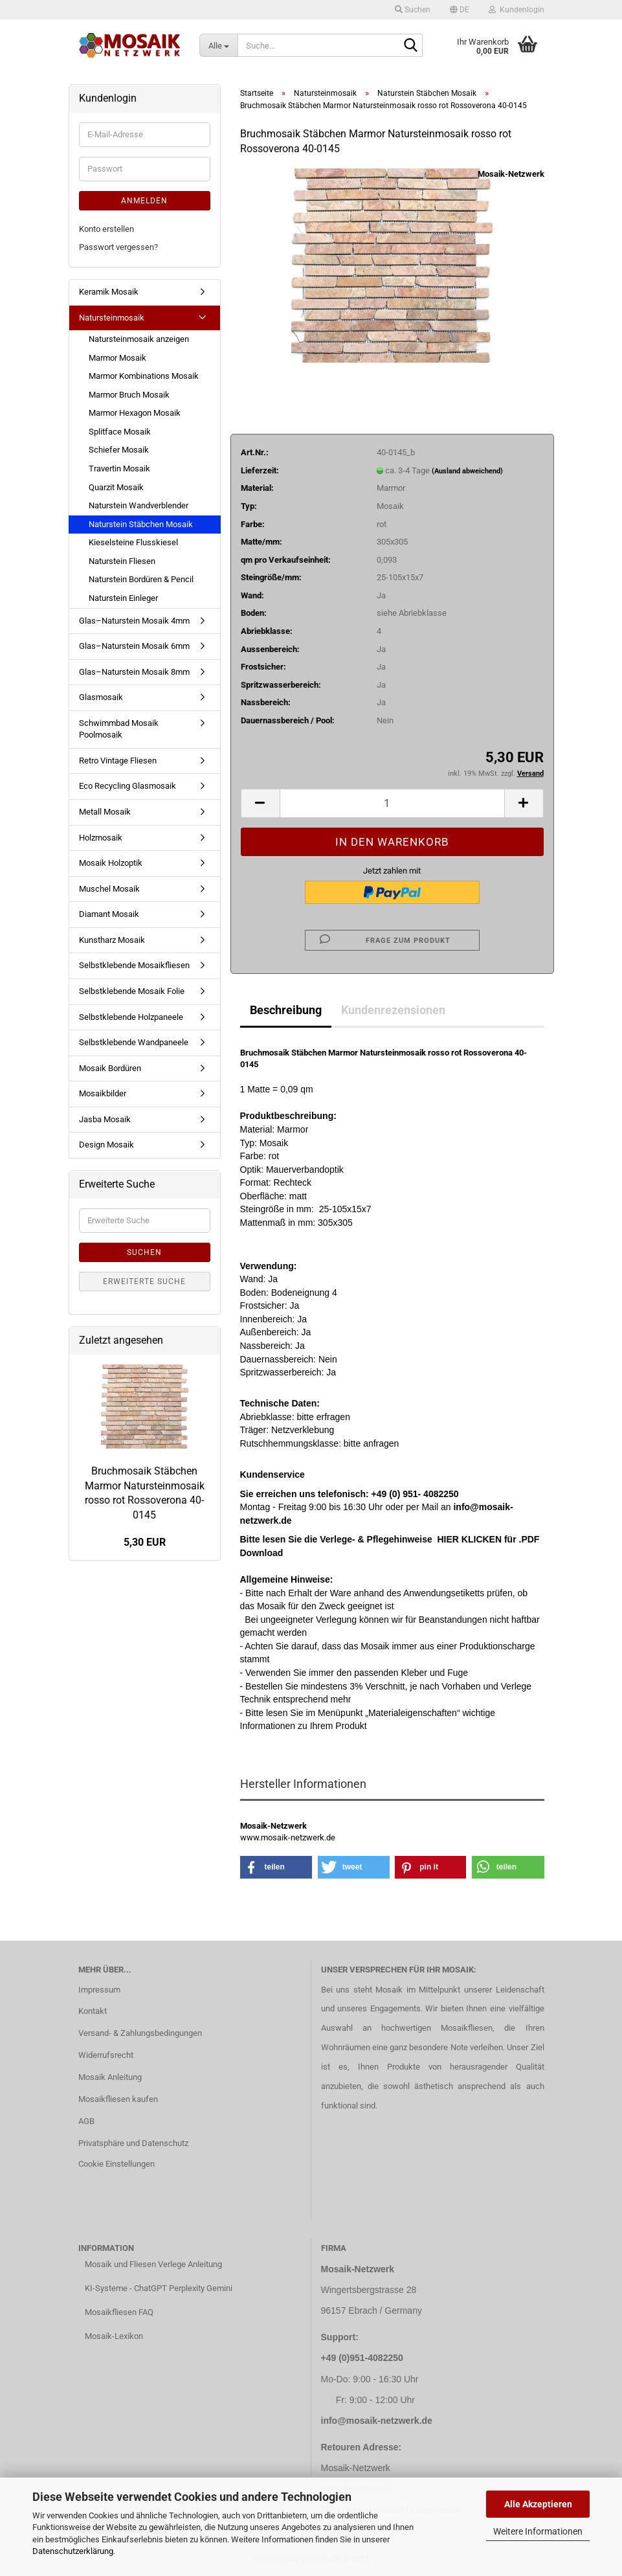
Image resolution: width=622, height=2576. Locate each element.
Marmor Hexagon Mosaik (135, 413)
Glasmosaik (101, 697)
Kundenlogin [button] (516, 9)
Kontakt (92, 2011)
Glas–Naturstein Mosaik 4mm (134, 621)
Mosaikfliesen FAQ (119, 2312)
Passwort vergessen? (118, 247)
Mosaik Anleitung (110, 2077)
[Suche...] (218, 45)
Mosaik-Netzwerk (511, 174)
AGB (86, 2121)
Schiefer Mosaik (119, 450)
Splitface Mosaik (120, 431)
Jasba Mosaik (105, 1119)
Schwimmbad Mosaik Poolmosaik (119, 729)
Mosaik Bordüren (110, 1068)
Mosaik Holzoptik (110, 863)
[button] (459, 9)
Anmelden (144, 200)
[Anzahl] (392, 803)
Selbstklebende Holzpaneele (131, 1017)
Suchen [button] (412, 9)
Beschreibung (286, 1010)
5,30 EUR (145, 1542)
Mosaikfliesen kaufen (118, 2099)
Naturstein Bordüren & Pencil (141, 579)
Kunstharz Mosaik (112, 940)
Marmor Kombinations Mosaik (144, 376)
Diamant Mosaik (109, 914)
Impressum (99, 1989)
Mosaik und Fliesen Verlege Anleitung (153, 2264)
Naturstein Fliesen (122, 561)
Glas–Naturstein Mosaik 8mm (134, 672)
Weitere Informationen (538, 2531)
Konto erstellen (106, 229)
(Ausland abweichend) (467, 471)
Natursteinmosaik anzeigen (139, 339)
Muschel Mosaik (109, 889)
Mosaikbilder (102, 1093)
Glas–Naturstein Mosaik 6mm (134, 646)
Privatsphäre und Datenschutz (133, 2143)
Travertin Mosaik (119, 468)
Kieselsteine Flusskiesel (133, 542)
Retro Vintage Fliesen (118, 760)
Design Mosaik (106, 1144)
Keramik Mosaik (109, 292)
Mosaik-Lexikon (114, 2336)
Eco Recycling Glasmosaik (127, 786)
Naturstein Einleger (123, 598)
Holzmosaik (100, 837)
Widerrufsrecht (105, 2055)
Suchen (144, 1252)
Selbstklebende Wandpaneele (133, 1042)
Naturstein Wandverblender (138, 505)
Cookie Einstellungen (116, 2164)
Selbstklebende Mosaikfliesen (134, 965)
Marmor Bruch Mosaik (129, 395)
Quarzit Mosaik (116, 487)
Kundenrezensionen (393, 1010)
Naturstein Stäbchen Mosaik (141, 524)
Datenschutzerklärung (72, 2551)
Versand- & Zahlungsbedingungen (140, 2033)
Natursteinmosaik (111, 317)
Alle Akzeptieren (538, 2504)
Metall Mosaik (105, 812)
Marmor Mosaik (117, 358)
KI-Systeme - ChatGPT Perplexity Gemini (158, 2288)
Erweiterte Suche (144, 1281)
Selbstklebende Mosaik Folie (131, 991)
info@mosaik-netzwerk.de (376, 2420)
